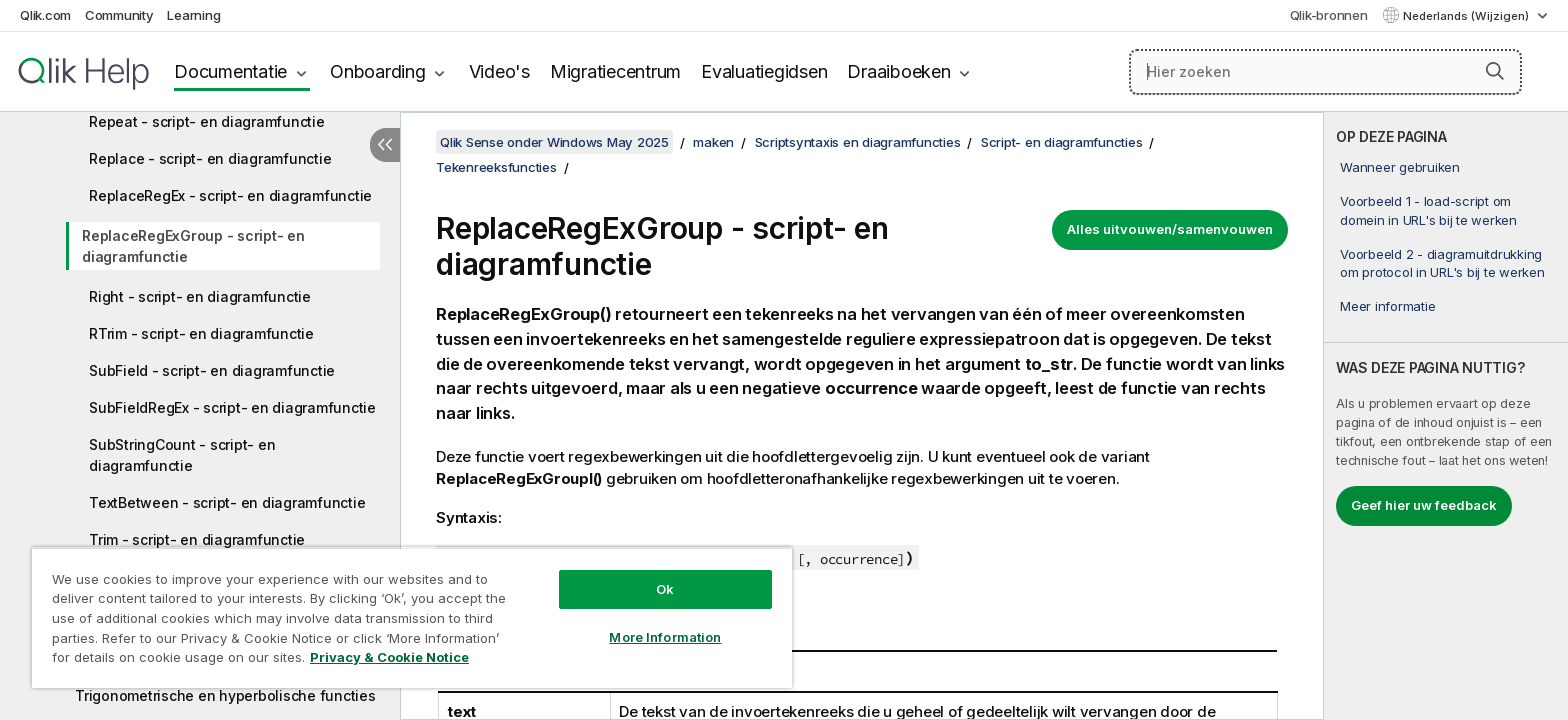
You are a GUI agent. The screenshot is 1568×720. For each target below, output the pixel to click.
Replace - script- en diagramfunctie (210, 158)
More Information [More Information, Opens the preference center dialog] (665, 637)
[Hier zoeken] (1325, 72)
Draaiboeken (898, 71)
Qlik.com (45, 15)
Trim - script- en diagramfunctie (197, 539)
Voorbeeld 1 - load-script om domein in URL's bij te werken (1428, 210)
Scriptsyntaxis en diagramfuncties (858, 142)
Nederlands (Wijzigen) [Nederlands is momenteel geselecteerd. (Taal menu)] (1467, 16)
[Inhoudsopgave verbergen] (385, 145)
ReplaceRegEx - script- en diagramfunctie (230, 195)
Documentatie (230, 71)
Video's (499, 71)
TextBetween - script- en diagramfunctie (227, 502)
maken (713, 142)
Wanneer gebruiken (1400, 167)
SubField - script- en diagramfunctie (212, 370)
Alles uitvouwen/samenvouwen (1170, 229)
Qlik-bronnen (1329, 15)
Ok (665, 589)
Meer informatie (1387, 306)
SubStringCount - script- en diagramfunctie (182, 455)
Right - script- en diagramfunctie (200, 296)
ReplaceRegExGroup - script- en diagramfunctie (193, 246)
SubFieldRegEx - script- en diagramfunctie (232, 407)
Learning (193, 15)
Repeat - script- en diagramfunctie (207, 121)
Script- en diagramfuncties (1062, 142)
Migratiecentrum (615, 71)
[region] (412, 617)
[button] (1495, 71)
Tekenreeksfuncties (496, 167)
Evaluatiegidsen (764, 71)
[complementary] (1446, 416)
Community (119, 15)
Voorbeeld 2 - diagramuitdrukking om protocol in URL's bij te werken (1442, 263)
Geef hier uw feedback (1424, 505)
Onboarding (378, 71)
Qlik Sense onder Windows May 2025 (554, 142)
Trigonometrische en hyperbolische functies (225, 695)
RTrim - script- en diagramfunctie (201, 333)
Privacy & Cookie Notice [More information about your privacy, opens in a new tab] (389, 657)
